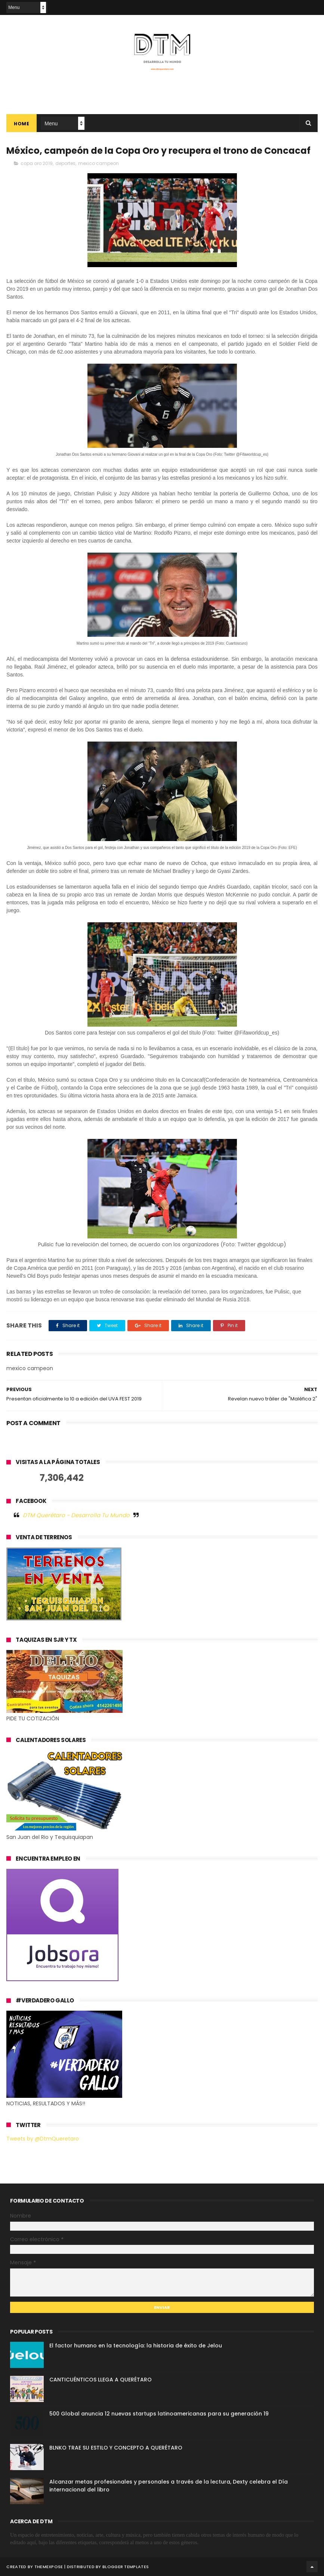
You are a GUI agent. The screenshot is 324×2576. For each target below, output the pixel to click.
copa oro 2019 (37, 163)
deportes (65, 163)
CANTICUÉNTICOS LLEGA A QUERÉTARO (100, 2379)
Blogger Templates (125, 2567)
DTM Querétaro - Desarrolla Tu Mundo (76, 1515)
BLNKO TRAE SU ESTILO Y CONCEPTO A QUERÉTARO (115, 2447)
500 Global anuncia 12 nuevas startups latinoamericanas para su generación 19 (159, 2413)
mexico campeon (98, 163)
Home (21, 123)
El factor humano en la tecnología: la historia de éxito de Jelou (135, 2345)
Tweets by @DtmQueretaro (42, 2138)
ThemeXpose (48, 2567)
